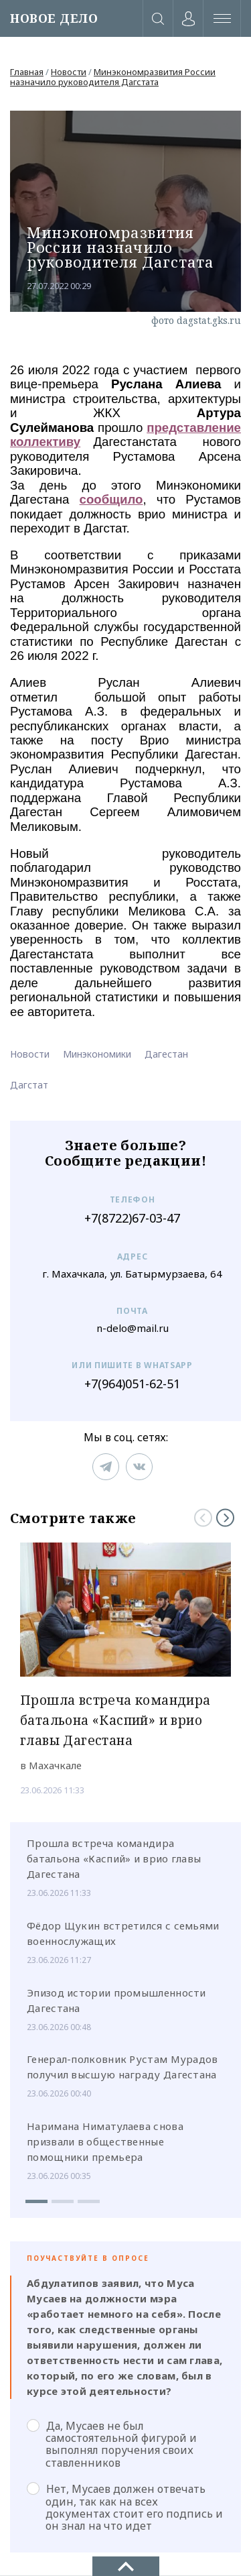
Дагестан (166, 1054)
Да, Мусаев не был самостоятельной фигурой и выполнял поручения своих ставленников (112, 2444)
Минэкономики (97, 1054)
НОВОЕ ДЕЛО (54, 18)
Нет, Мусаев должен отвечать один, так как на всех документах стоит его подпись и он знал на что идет (125, 2507)
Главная (27, 72)
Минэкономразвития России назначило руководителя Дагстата (113, 77)
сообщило (111, 499)
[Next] (225, 1517)
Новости (68, 72)
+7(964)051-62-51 (132, 1384)
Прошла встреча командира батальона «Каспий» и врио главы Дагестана (114, 1858)
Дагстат (29, 1084)
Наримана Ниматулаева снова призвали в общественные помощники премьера (105, 2141)
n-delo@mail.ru (132, 1328)
